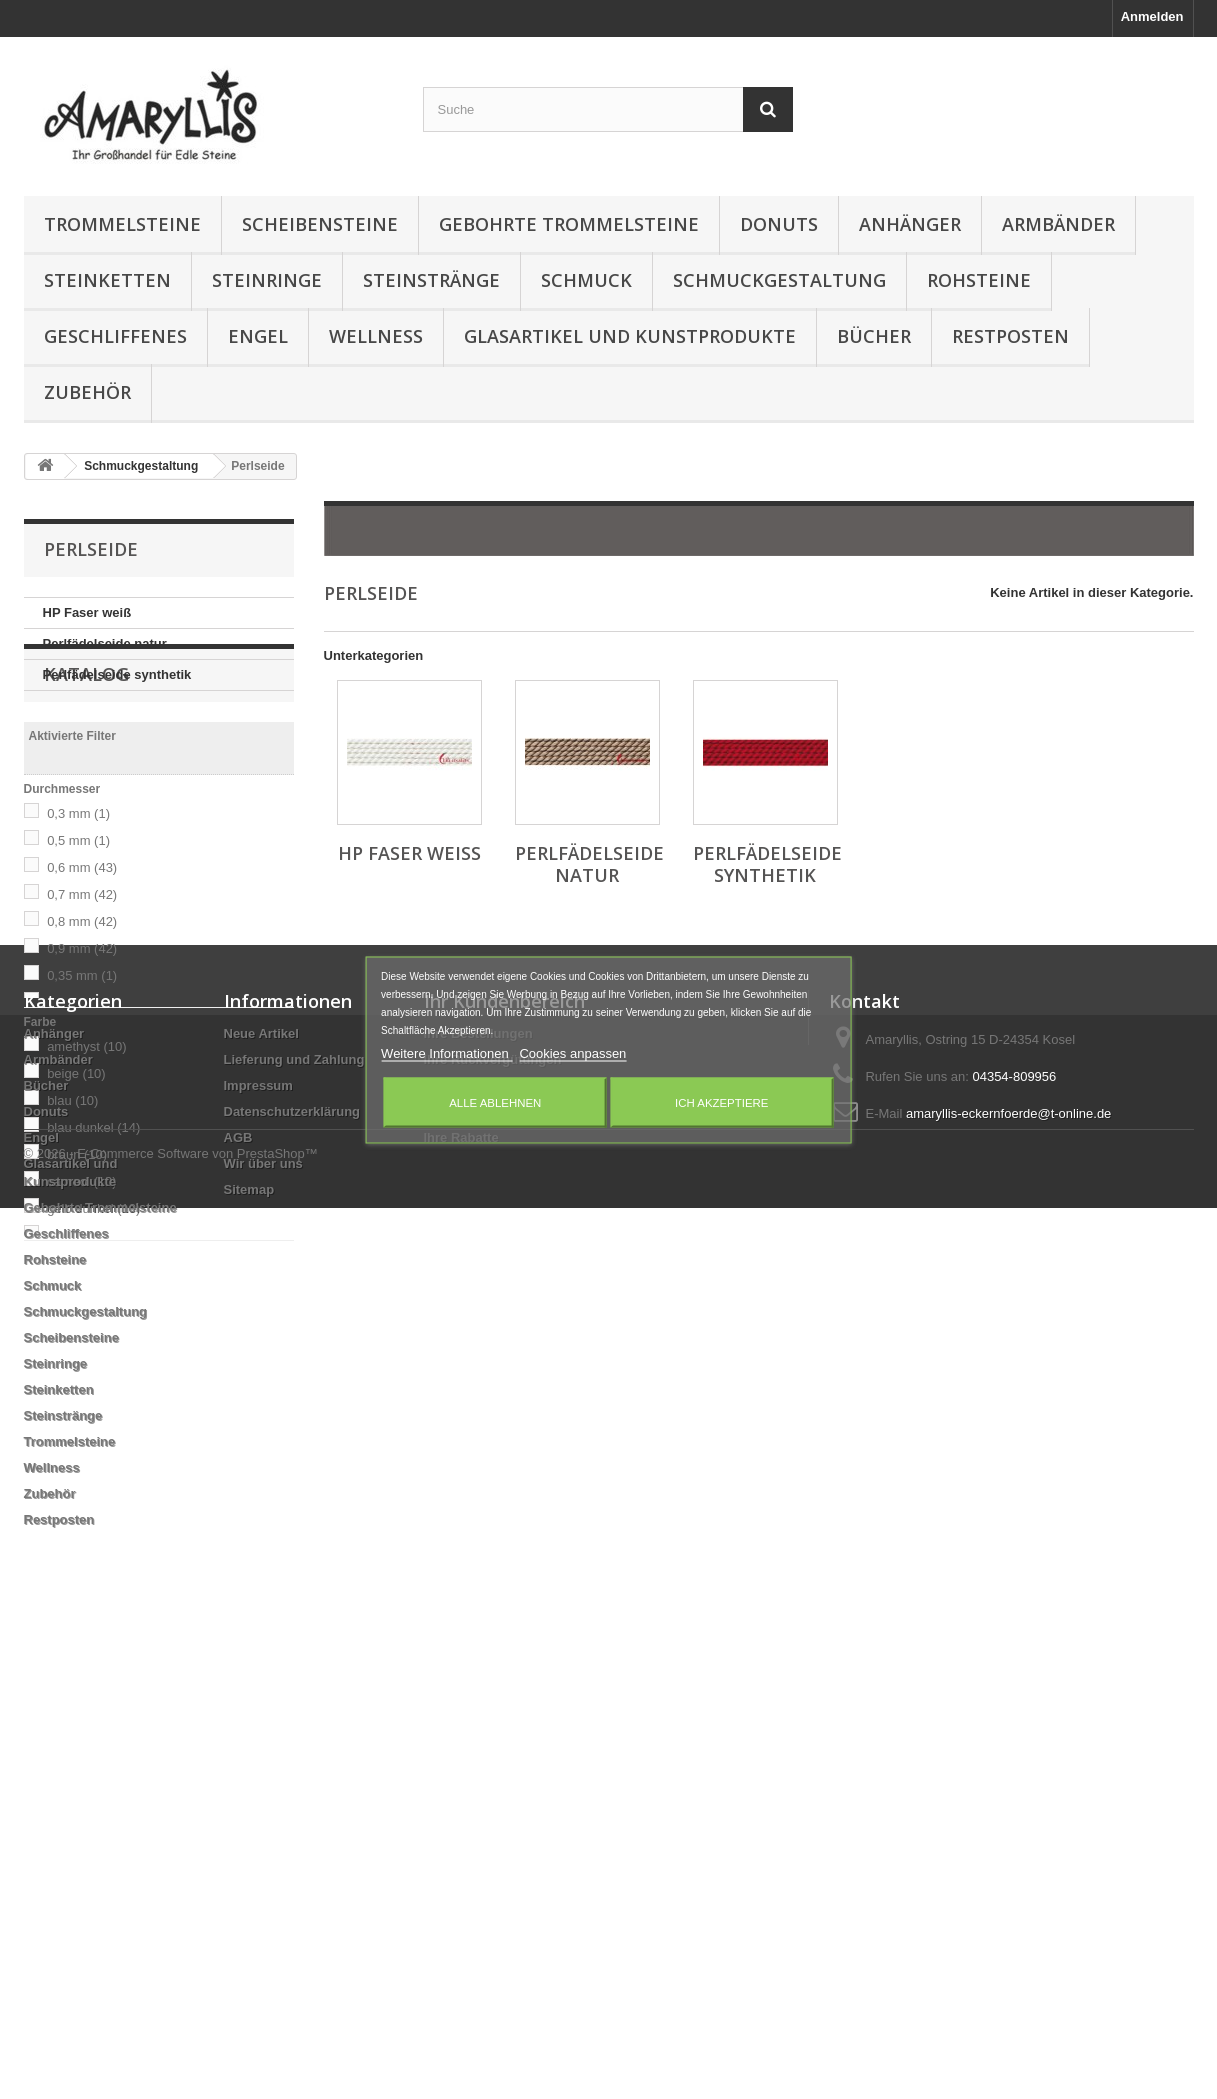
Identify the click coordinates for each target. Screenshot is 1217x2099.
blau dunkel (93, 1204)
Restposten (1010, 336)
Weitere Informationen (446, 1052)
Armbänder (1058, 224)
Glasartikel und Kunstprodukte (630, 336)
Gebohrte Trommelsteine (569, 224)
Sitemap (249, 1642)
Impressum (258, 1538)
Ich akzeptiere (721, 1102)
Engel (258, 336)
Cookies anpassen (572, 1052)
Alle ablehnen (495, 1102)
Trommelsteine (122, 224)
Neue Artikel (261, 1486)
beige (76, 1150)
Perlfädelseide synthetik (117, 674)
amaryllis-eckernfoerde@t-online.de (1008, 1566)
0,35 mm (82, 1052)
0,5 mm (78, 917)
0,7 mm (82, 971)
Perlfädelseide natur (105, 643)
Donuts (779, 224)
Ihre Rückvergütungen (493, 1512)
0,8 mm (82, 998)
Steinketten (107, 280)
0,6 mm (82, 944)
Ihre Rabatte (461, 1590)
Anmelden (1152, 16)
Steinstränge (431, 280)
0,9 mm (82, 1025)
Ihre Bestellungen (478, 1486)
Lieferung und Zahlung (294, 1512)
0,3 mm (78, 890)
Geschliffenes (115, 336)
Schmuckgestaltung (779, 280)
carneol (81, 1258)
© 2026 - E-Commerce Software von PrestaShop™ (171, 2044)
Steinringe (267, 280)
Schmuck (586, 280)
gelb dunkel (93, 1285)
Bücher (874, 336)
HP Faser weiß (87, 612)
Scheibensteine (320, 224)
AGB (238, 1590)
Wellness (376, 336)
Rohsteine (979, 280)
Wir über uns (263, 1616)
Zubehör (87, 392)
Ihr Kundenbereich (504, 1454)
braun (77, 1231)
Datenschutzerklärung (292, 1564)
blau (72, 1177)
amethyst (86, 1123)
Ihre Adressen (467, 1538)
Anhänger (910, 224)
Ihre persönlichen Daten (498, 1564)
